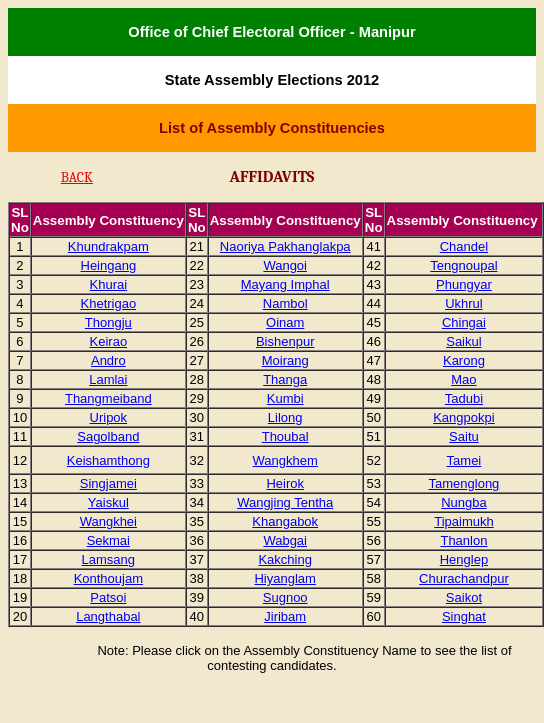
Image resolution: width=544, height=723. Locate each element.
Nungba (464, 502)
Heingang (109, 265)
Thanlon (463, 540)
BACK (77, 177)
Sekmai (108, 540)
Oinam (285, 322)
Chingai (464, 322)
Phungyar (464, 284)
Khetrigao (109, 303)
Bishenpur (285, 341)
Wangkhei (108, 521)
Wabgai (285, 540)
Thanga (285, 379)
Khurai (109, 284)
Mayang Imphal (285, 284)
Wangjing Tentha (285, 502)
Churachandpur (464, 578)
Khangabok (285, 521)
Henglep (464, 559)
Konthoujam (108, 578)
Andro (108, 360)
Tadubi (464, 398)
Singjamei (108, 483)
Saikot (464, 597)
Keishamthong (108, 460)
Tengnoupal (463, 265)
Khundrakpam (108, 246)
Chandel (464, 246)
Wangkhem (285, 460)
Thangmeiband (108, 398)
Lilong (285, 417)
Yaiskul (108, 502)
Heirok (285, 483)
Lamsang (108, 559)
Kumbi (285, 398)
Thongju (108, 322)
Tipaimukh (463, 521)
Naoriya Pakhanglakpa (285, 246)
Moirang (285, 360)
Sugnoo (285, 597)
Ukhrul (464, 303)
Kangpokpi (463, 417)
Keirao (109, 341)
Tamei (464, 460)
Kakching (284, 559)
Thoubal (285, 436)
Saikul (463, 341)
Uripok (109, 417)
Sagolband (108, 436)
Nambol (285, 303)
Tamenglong (464, 483)
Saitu (464, 436)
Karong (464, 360)
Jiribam (285, 616)
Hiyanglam (284, 578)
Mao (463, 379)
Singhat (464, 616)
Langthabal (108, 616)
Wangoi (285, 265)
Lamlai (108, 379)
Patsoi (108, 597)
